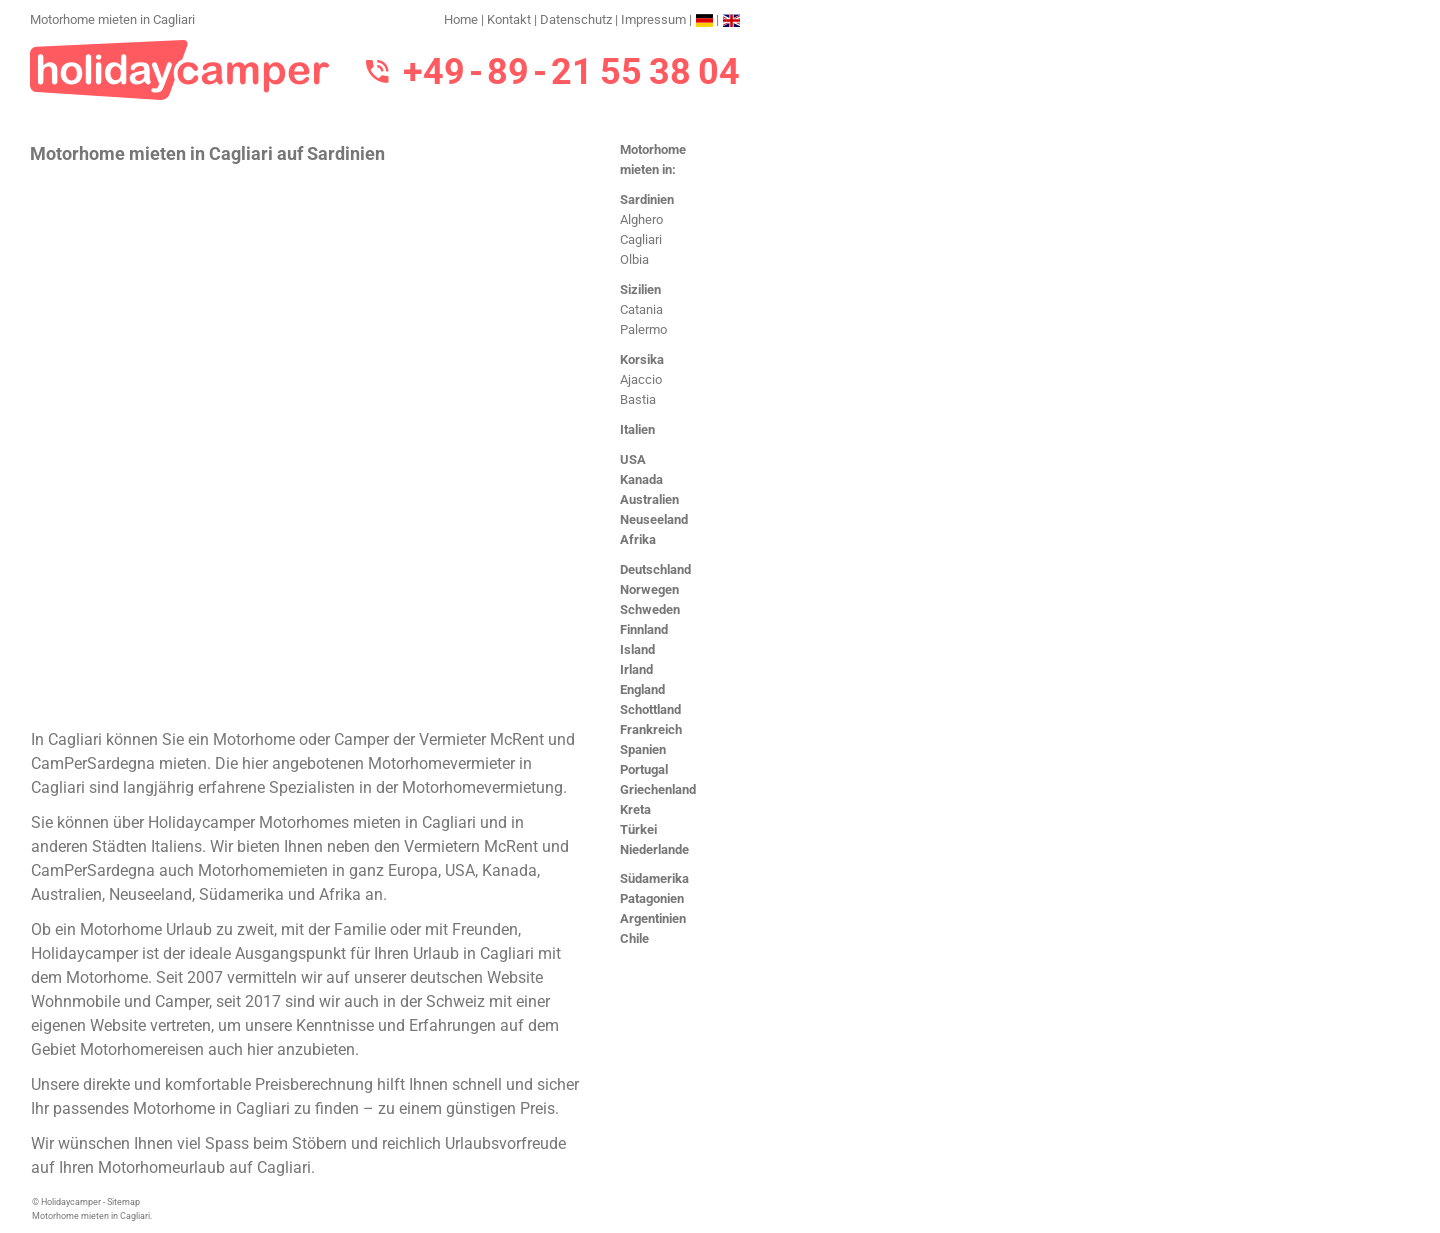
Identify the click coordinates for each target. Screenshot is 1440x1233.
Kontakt (509, 19)
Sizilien (640, 289)
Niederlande (654, 849)
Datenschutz (576, 19)
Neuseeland (654, 519)
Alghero (641, 219)
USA (633, 459)
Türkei (638, 829)
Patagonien (652, 898)
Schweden (650, 609)
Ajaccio (641, 379)
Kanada (641, 479)
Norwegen (649, 589)
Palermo (643, 329)
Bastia (638, 399)
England (642, 689)
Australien (649, 499)
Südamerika (654, 878)
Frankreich (651, 729)
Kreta (635, 809)
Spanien (643, 749)
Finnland (644, 629)
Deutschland (655, 569)
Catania (641, 309)
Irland (636, 669)
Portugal (644, 769)
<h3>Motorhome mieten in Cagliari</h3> (307, 444)
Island (637, 649)
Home (461, 19)
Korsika (642, 359)
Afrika (638, 539)
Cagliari (641, 239)
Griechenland (658, 789)
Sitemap (123, 1202)
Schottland (650, 709)
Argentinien (653, 918)
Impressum (653, 19)
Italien (637, 429)
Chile (634, 938)
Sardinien (647, 199)
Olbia (634, 259)
